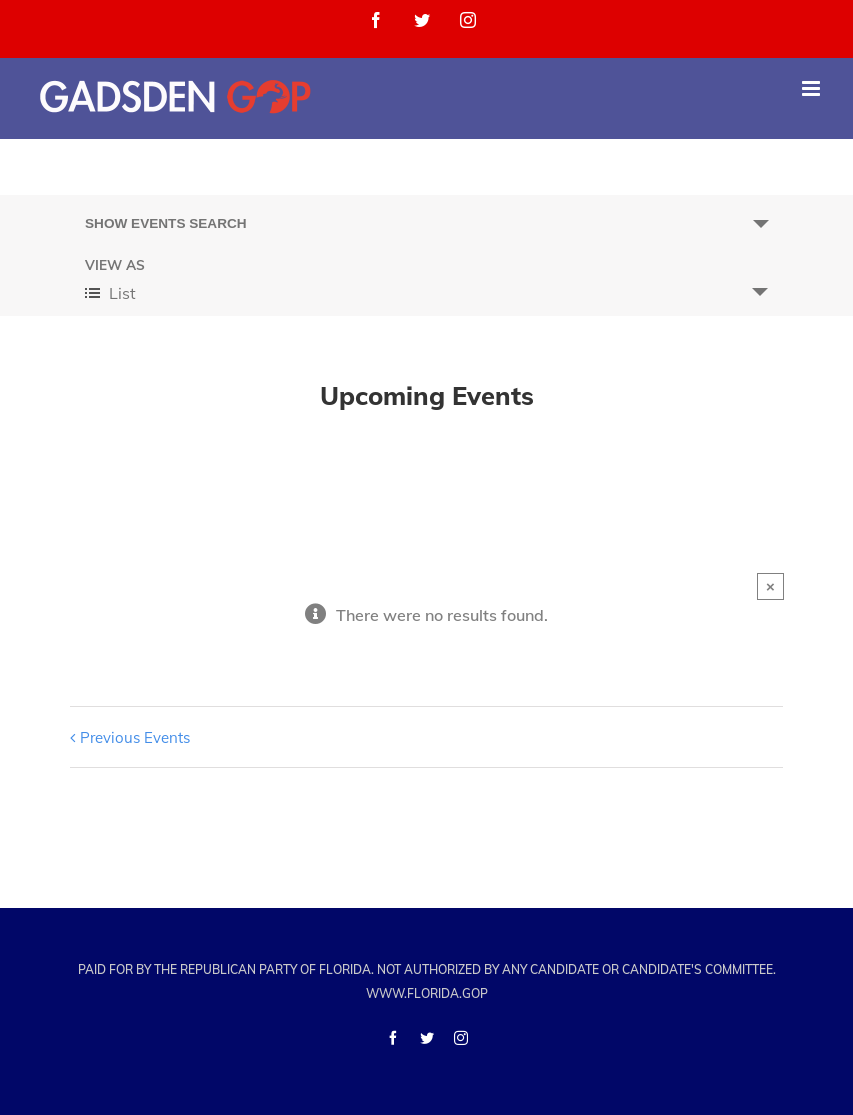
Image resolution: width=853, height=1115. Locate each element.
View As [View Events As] (115, 265)
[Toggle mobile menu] (812, 88)
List (110, 293)
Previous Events (135, 737)
